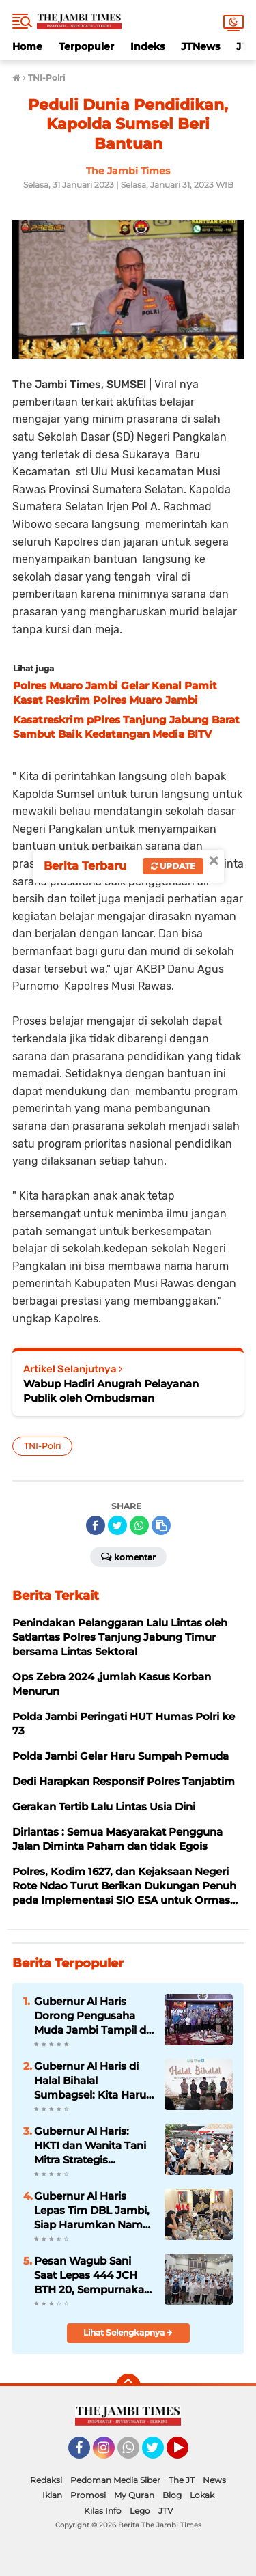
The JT (182, 2480)
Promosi (88, 2495)
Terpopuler (86, 46)
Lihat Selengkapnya (128, 2332)
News (214, 2480)
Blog (172, 2495)
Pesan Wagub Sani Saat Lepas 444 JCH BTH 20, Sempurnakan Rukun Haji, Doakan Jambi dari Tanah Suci (92, 2275)
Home (27, 46)
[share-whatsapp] (139, 1525)
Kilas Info (103, 2511)
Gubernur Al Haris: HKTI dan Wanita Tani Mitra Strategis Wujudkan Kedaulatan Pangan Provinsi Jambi (92, 2145)
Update (173, 866)
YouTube (187, 2454)
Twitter (159, 2454)
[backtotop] (128, 2386)
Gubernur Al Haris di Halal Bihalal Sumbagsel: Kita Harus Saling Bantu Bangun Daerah (93, 2081)
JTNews (200, 46)
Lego (140, 2511)
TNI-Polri (42, 1446)
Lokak (202, 2495)
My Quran (134, 2495)
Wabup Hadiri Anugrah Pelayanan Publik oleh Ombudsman (111, 1390)
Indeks (147, 46)
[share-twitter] (117, 1525)
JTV (165, 2511)
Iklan (52, 2495)
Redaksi (46, 2480)
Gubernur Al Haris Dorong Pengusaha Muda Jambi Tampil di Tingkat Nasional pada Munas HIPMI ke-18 (92, 2016)
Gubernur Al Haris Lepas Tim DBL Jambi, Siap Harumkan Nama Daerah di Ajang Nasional (92, 2210)
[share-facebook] (95, 1525)
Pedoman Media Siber (115, 2480)
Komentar (128, 1556)
